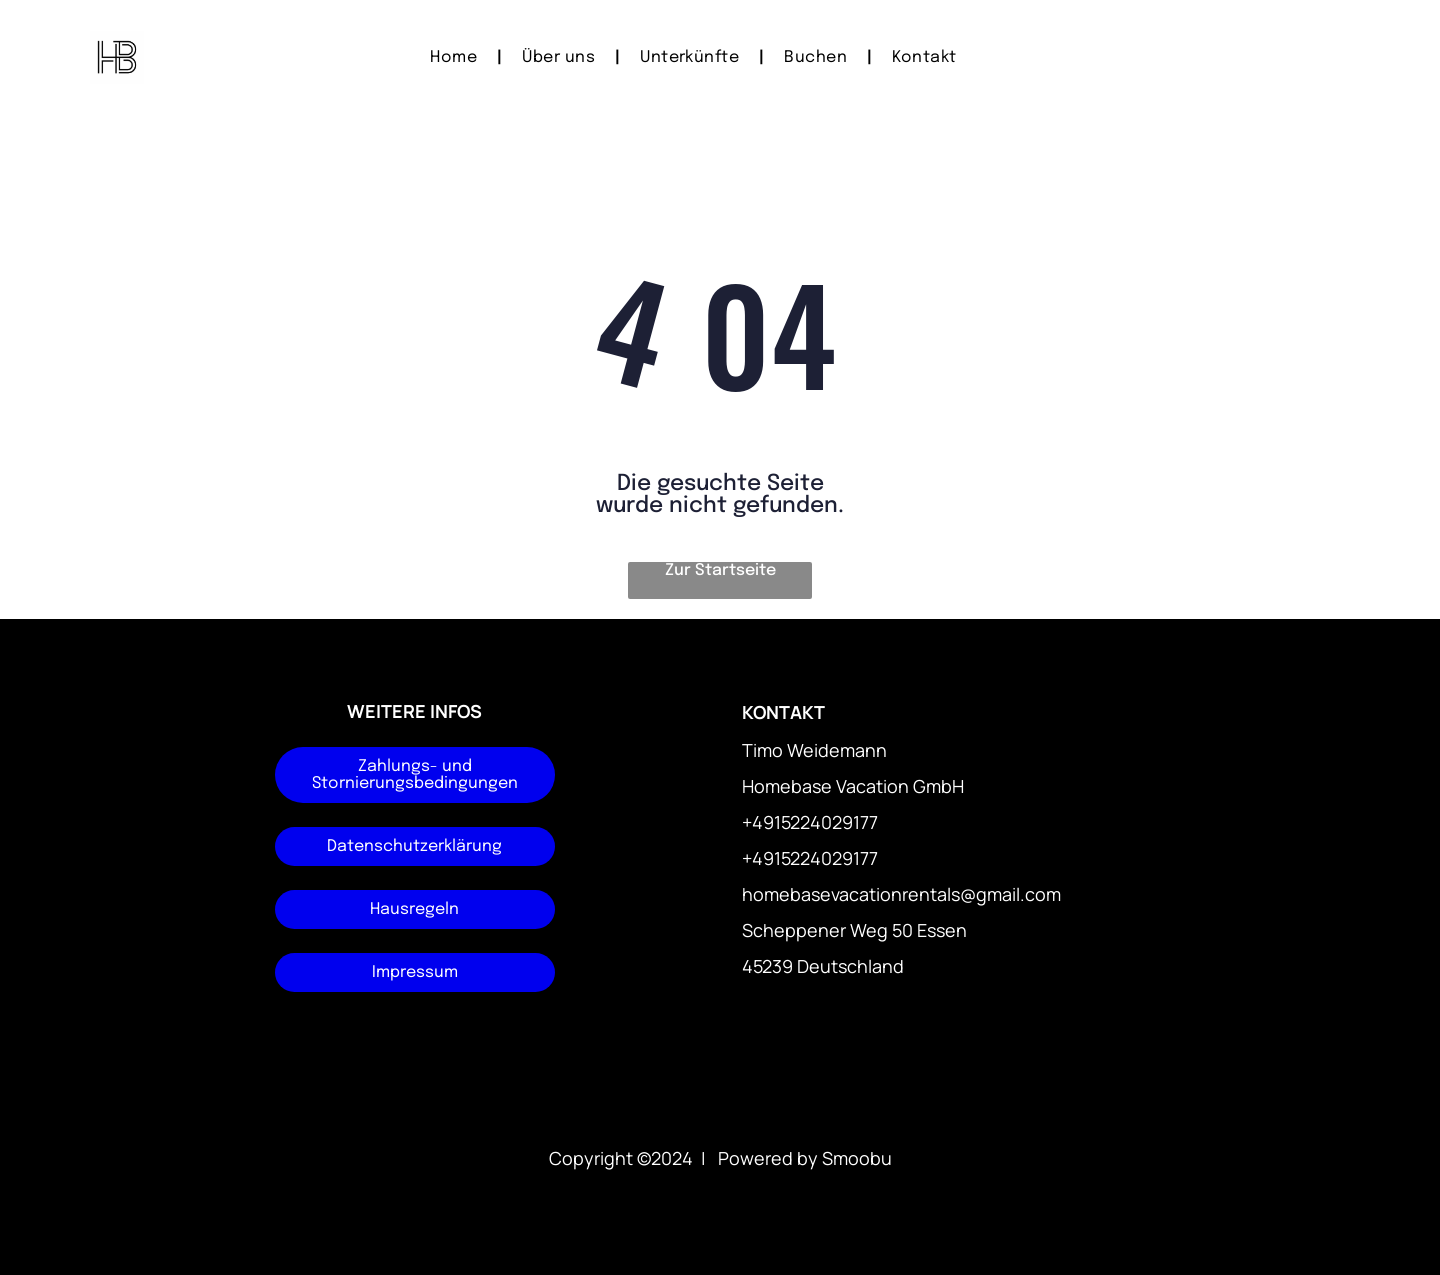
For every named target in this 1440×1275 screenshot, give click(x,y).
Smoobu (857, 1158)
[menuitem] (456, 57)
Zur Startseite (720, 570)
